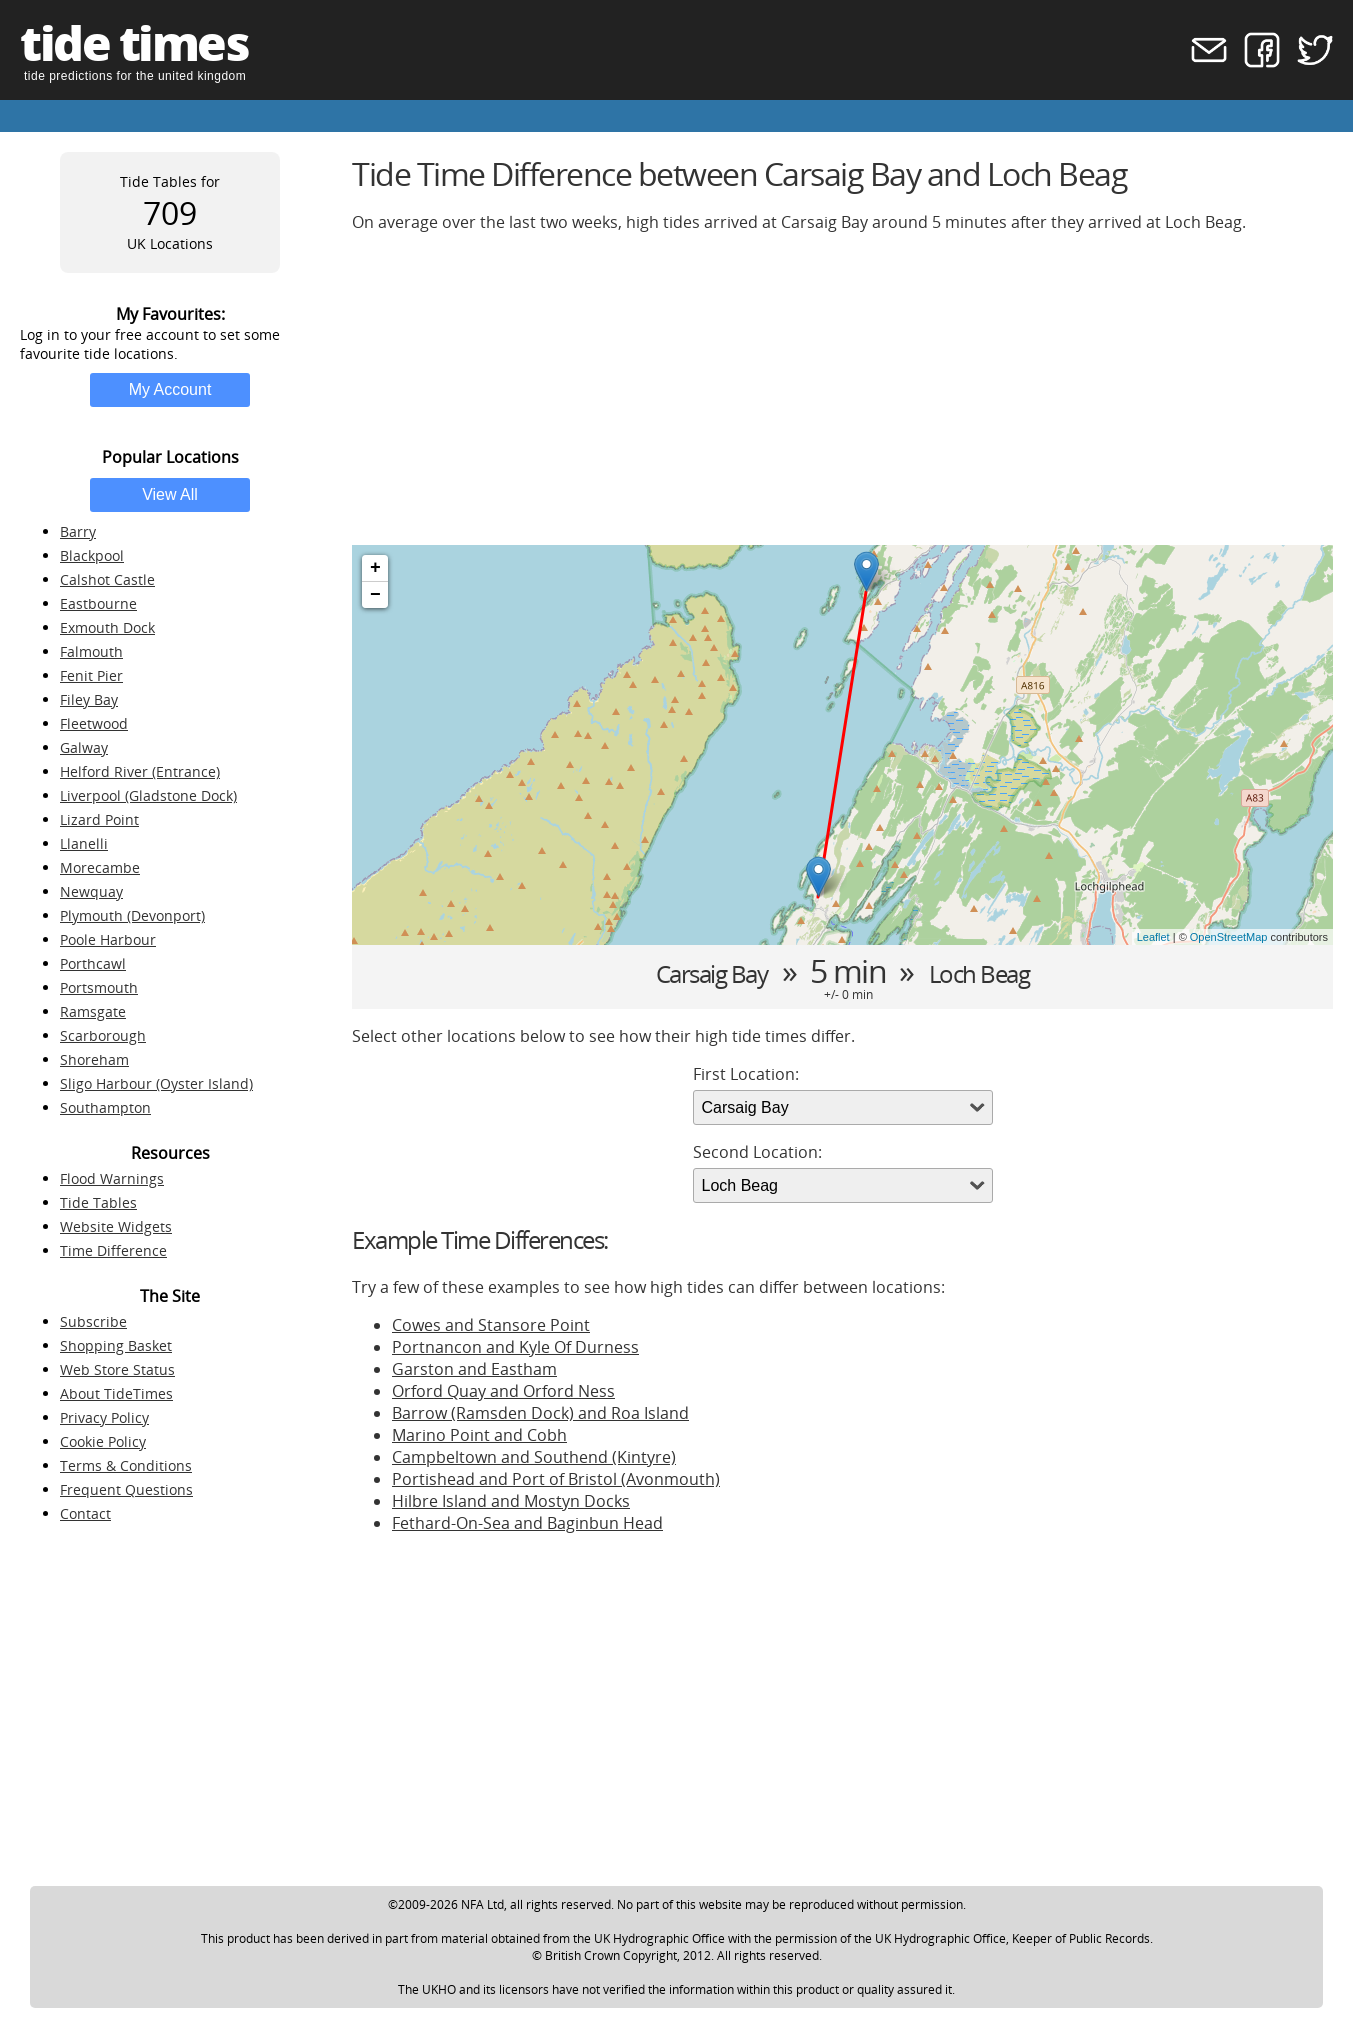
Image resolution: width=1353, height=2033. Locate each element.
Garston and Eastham (474, 1369)
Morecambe (100, 867)
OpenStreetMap (1229, 937)
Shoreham (94, 1059)
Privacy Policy (104, 1417)
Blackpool (92, 555)
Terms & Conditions (126, 1465)
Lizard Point (99, 819)
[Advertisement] (842, 389)
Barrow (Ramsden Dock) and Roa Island (540, 1413)
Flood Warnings (112, 1178)
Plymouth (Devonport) (132, 915)
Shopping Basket (116, 1345)
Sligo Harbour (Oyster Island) (156, 1083)
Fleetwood (94, 723)
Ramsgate (93, 1011)
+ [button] (375, 568)
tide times (134, 42)
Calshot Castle (107, 579)
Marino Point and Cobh (479, 1435)
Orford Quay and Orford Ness (503, 1391)
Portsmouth (99, 987)
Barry (78, 531)
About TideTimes (116, 1393)
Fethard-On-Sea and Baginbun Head (527, 1523)
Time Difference (113, 1250)
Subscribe (93, 1321)
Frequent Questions (126, 1489)
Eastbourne (98, 603)
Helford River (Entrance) (140, 771)
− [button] (375, 595)
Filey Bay (89, 699)
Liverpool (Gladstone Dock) (148, 795)
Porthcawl (93, 963)
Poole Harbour (108, 939)
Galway (84, 747)
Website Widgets (116, 1226)
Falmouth (91, 651)
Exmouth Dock (107, 627)
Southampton (105, 1107)
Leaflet (1153, 937)
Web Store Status (117, 1369)
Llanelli (84, 843)
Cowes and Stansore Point (491, 1325)
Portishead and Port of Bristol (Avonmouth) (556, 1479)
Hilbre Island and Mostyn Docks (511, 1501)
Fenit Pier (91, 675)
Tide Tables (98, 1202)
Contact (85, 1513)
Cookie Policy (103, 1441)
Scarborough (103, 1035)
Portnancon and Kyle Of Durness (515, 1347)
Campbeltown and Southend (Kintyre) (534, 1457)
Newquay (91, 891)
